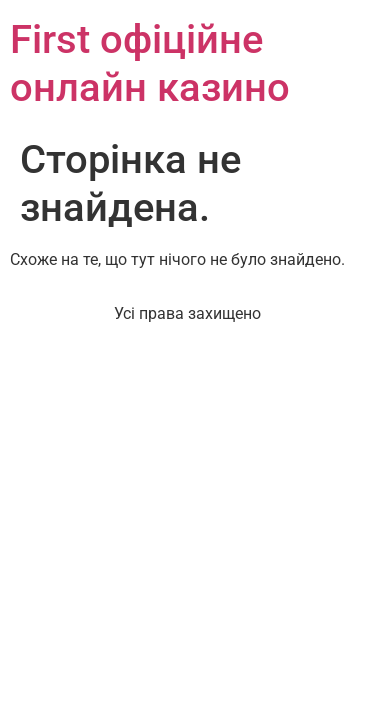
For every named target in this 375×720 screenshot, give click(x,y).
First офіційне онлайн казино (150, 63)
